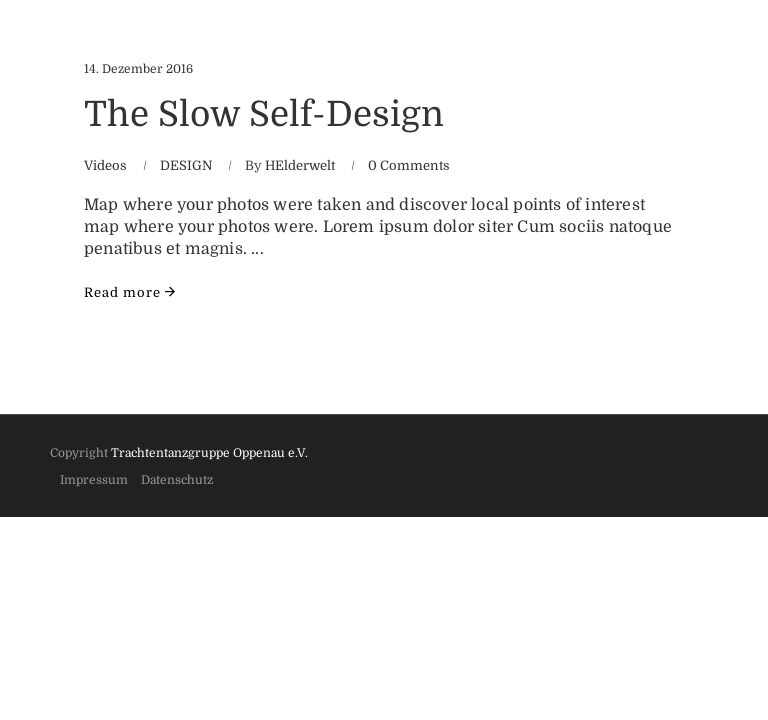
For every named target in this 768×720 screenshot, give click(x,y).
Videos (105, 165)
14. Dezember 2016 (138, 69)
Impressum (94, 480)
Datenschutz (177, 480)
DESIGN (186, 165)
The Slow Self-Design (264, 114)
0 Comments (409, 165)
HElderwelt (300, 165)
